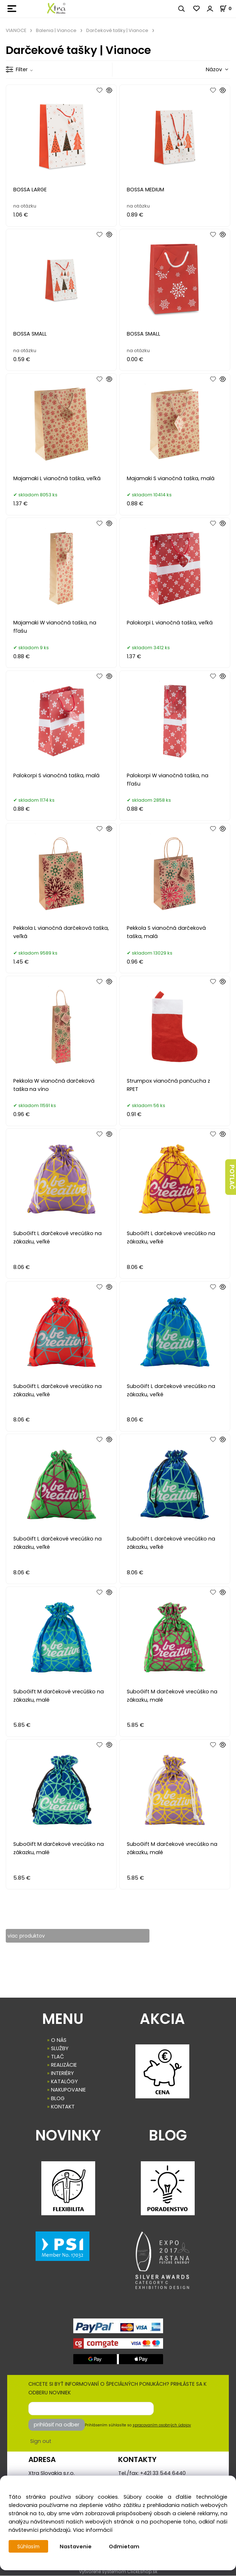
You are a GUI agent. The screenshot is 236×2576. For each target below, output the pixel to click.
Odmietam (125, 2546)
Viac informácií (92, 2530)
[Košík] (227, 8)
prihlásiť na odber (56, 2425)
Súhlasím (29, 2546)
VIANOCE (16, 30)
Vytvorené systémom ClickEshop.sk (118, 2572)
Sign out (40, 2441)
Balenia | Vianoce (56, 30)
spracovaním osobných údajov (162, 2425)
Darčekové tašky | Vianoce (117, 30)
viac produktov (27, 1935)
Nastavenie (77, 2546)
